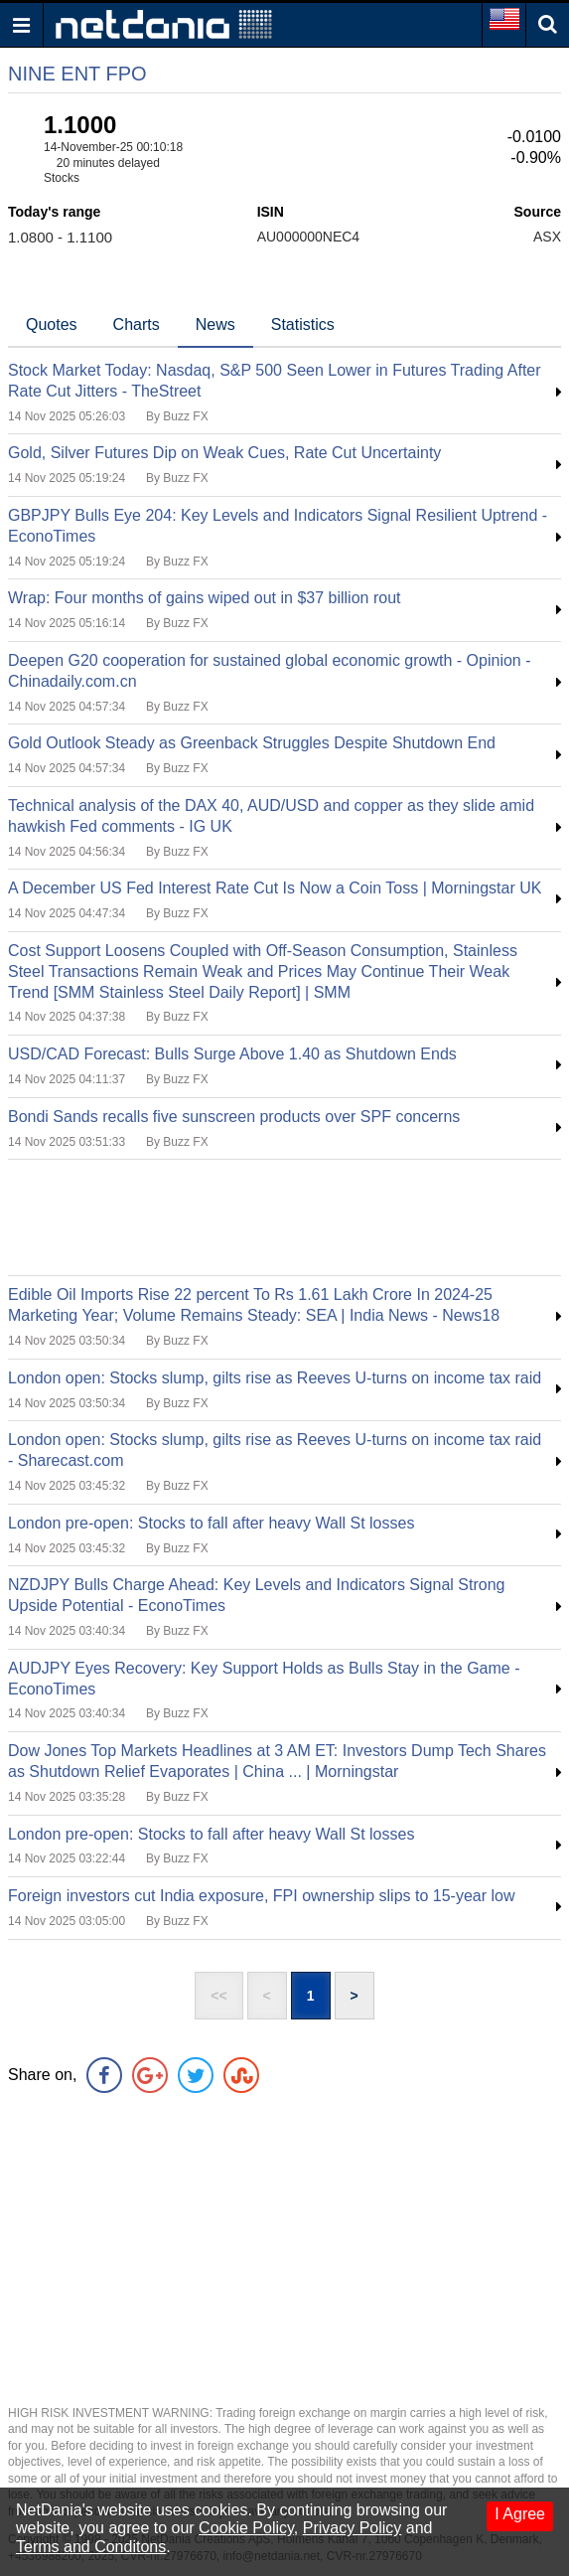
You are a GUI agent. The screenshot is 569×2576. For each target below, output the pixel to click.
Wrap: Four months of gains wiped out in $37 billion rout (204, 597)
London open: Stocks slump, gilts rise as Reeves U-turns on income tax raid (274, 1377)
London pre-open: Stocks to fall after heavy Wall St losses (211, 1523)
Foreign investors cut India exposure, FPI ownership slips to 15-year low (261, 1895)
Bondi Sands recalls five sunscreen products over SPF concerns (234, 1116)
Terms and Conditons (91, 2546)
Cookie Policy (246, 2527)
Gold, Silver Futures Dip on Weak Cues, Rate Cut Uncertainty (224, 452)
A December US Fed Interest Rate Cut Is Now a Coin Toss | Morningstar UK (274, 888)
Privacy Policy (352, 2527)
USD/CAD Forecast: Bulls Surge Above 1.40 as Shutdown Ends (232, 1054)
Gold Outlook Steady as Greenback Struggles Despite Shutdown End (252, 742)
